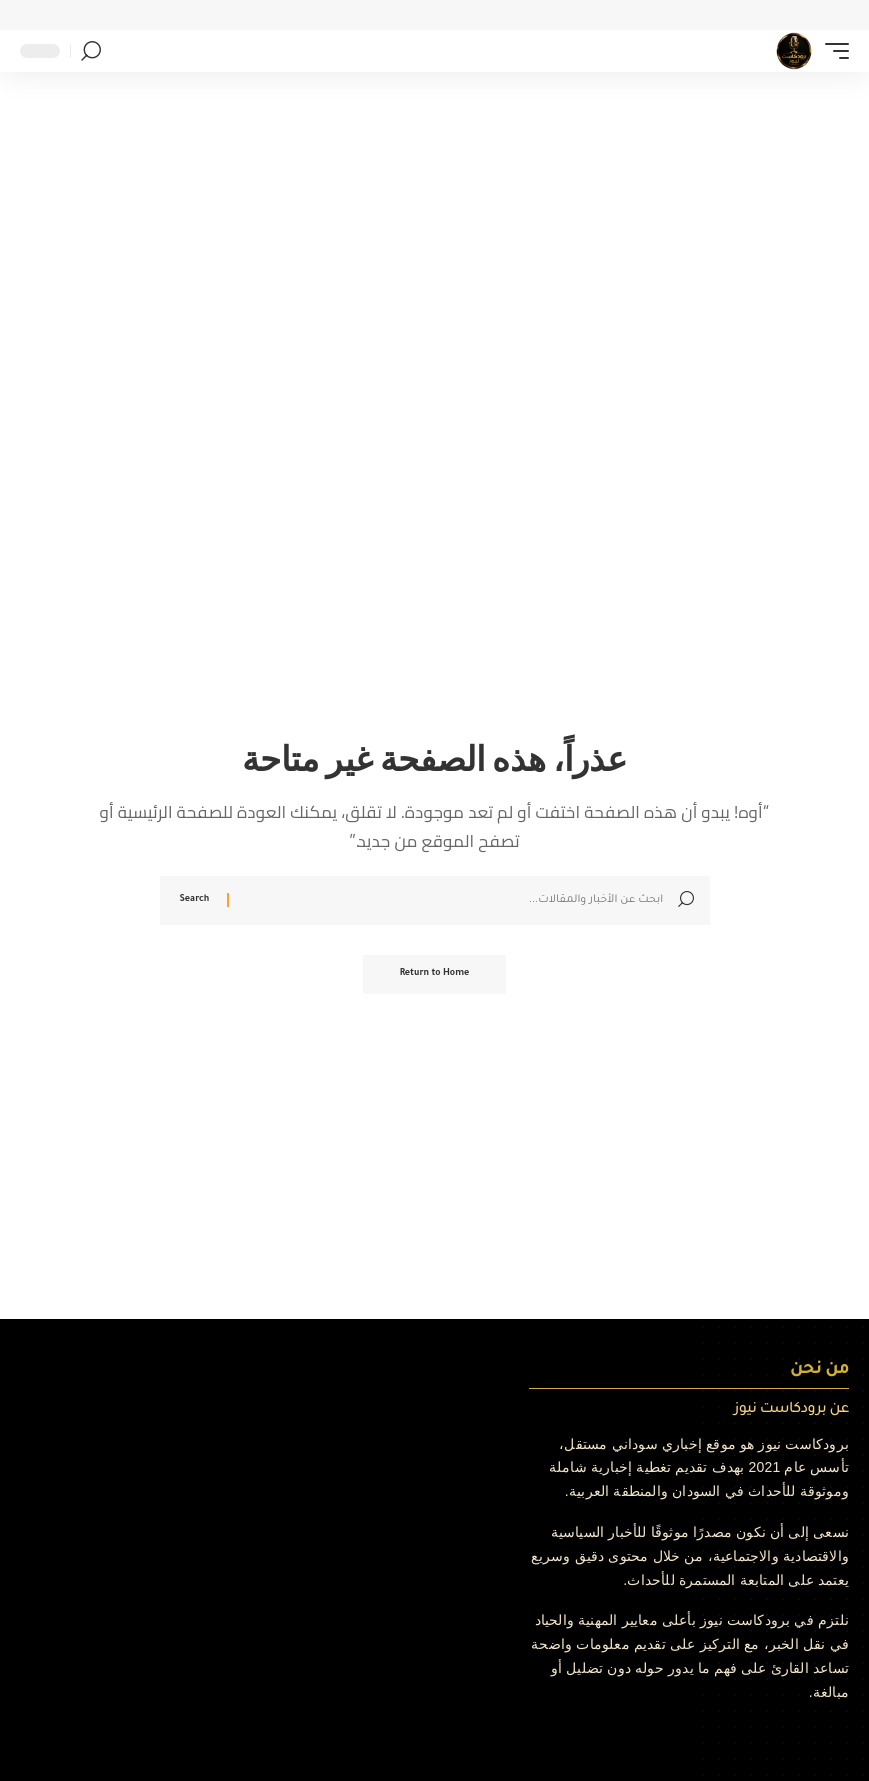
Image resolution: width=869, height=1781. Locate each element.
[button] (832, 51)
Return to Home (435, 975)
